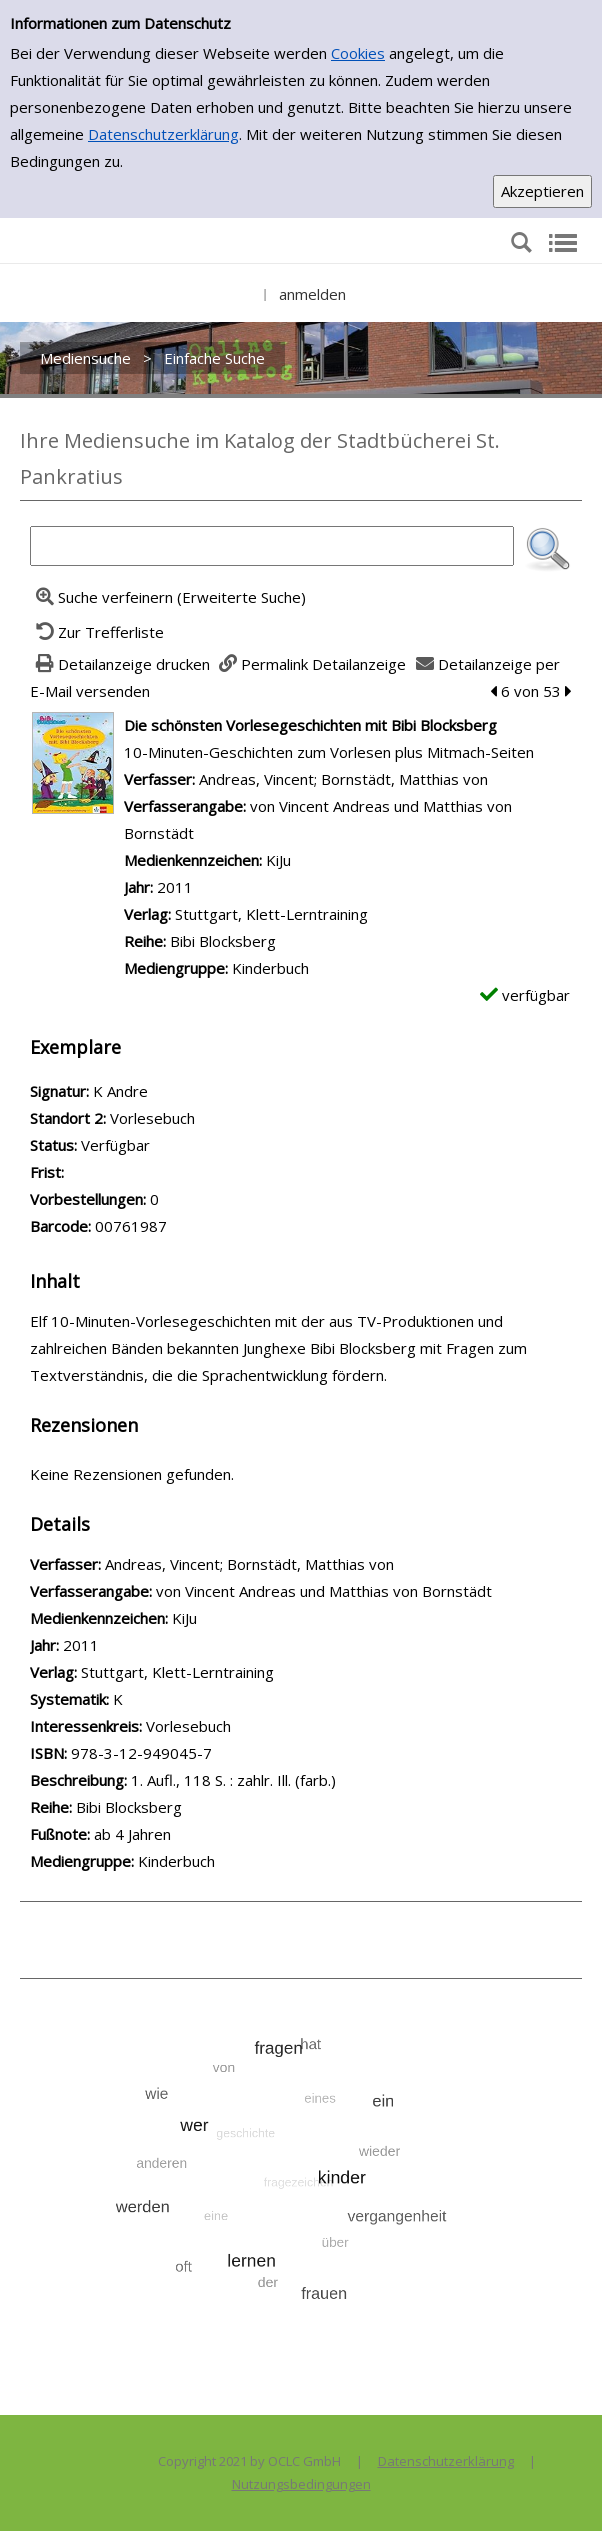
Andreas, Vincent (256, 779)
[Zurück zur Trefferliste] (97, 632)
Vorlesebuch (188, 1726)
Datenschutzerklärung (163, 134)
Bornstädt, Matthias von (404, 779)
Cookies (358, 53)
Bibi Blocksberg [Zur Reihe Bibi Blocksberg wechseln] (223, 941)
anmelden (312, 294)
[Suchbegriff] (272, 546)
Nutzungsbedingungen (301, 2484)
